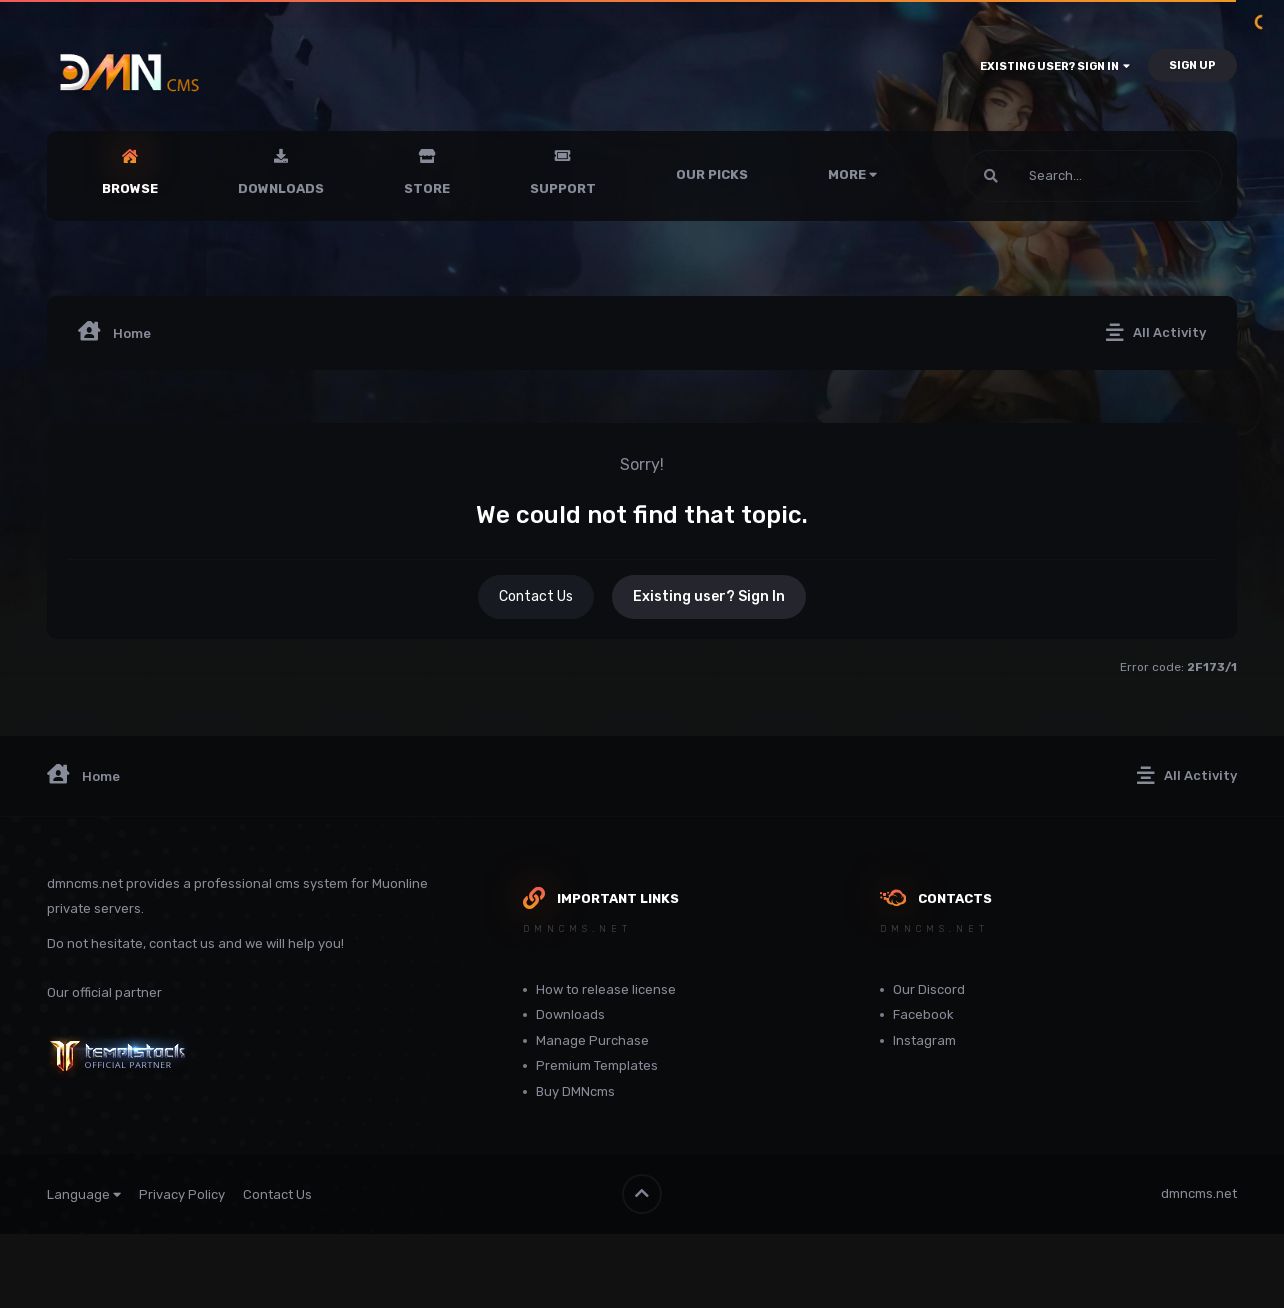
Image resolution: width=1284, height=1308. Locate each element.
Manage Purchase (592, 1040)
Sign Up (1192, 65)
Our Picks (712, 174)
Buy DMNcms (575, 1091)
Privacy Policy (182, 1194)
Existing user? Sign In (1055, 66)
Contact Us (536, 596)
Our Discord (929, 989)
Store (427, 188)
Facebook (923, 1014)
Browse (130, 188)
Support (563, 188)
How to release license (606, 989)
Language (84, 1194)
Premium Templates (597, 1065)
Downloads (281, 188)
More (852, 174)
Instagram (924, 1040)
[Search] (1039, 176)
